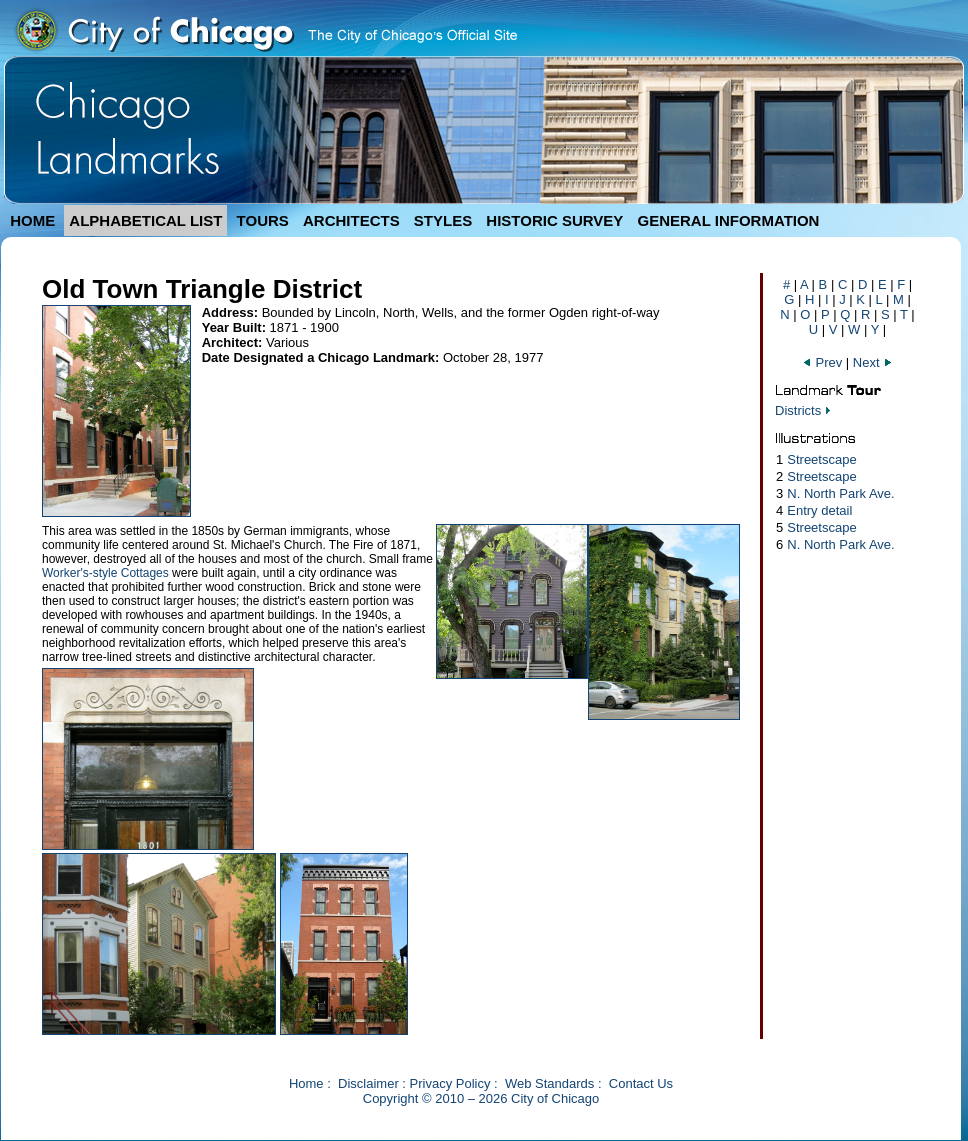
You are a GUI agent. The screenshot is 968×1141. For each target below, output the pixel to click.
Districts (798, 410)
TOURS (263, 220)
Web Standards (549, 1083)
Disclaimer (368, 1083)
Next (873, 362)
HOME (32, 220)
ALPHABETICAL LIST (145, 220)
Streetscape (821, 459)
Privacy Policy (450, 1083)
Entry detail (819, 510)
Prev (824, 362)
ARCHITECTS (351, 220)
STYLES (443, 220)
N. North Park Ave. (840, 493)
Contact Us (641, 1083)
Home (306, 1083)
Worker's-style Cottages (105, 573)
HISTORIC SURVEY (554, 220)
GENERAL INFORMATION (729, 220)
